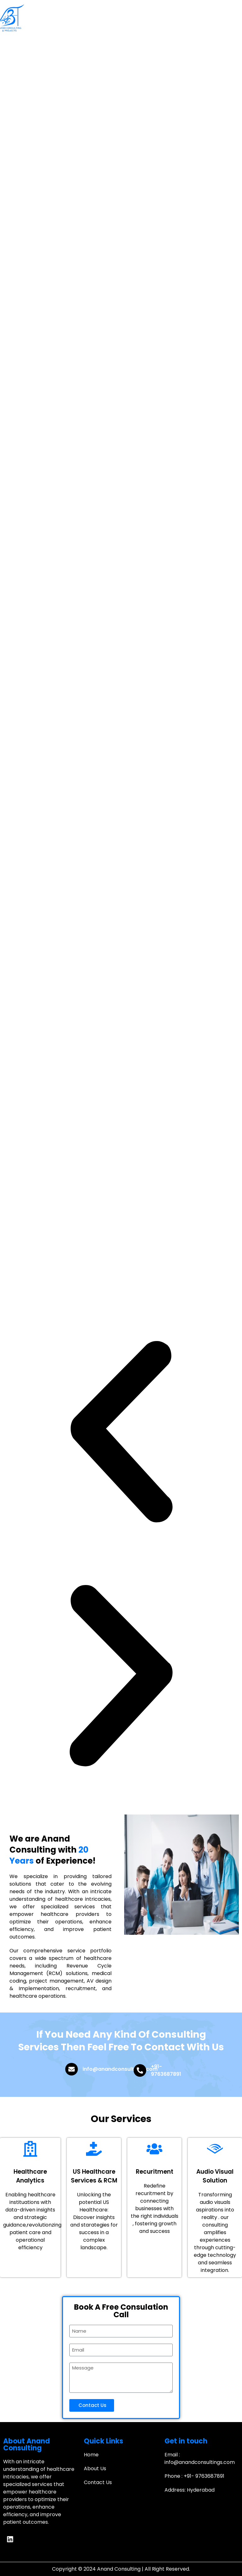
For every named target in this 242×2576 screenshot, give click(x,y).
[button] (121, 1433)
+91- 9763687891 (166, 2070)
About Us (95, 2468)
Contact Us (98, 2482)
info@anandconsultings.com (120, 2069)
